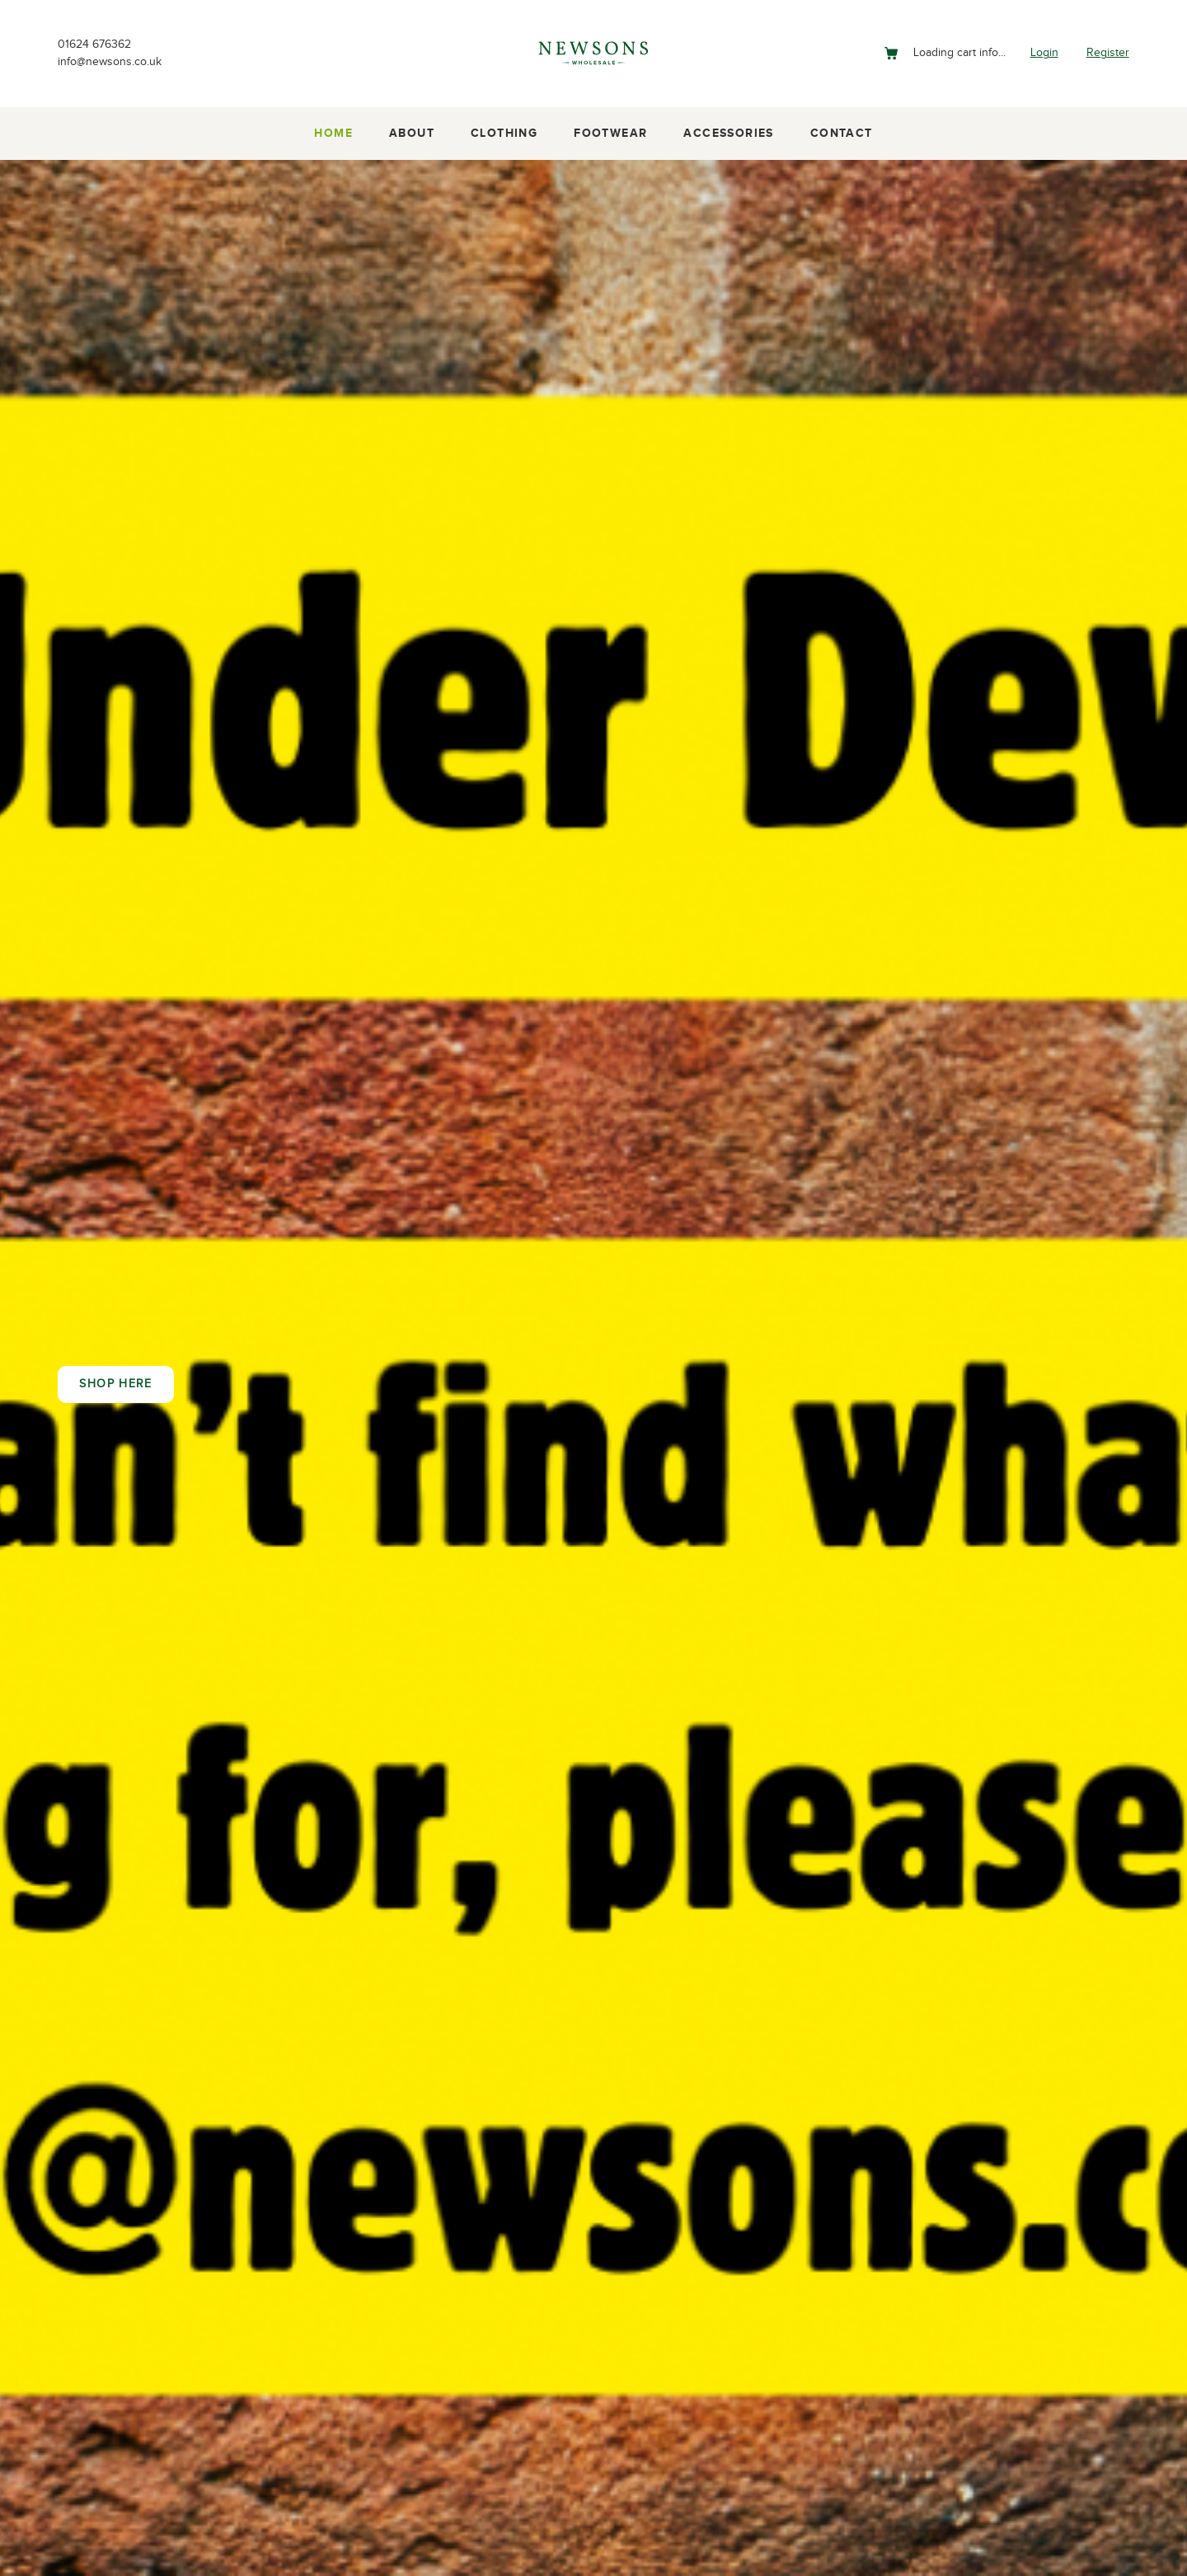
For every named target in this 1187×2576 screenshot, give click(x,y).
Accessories (728, 133)
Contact (841, 133)
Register (1105, 53)
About (411, 133)
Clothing (504, 133)
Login (1037, 53)
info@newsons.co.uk (117, 63)
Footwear (610, 133)
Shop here (115, 1384)
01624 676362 (98, 43)
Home (333, 133)
